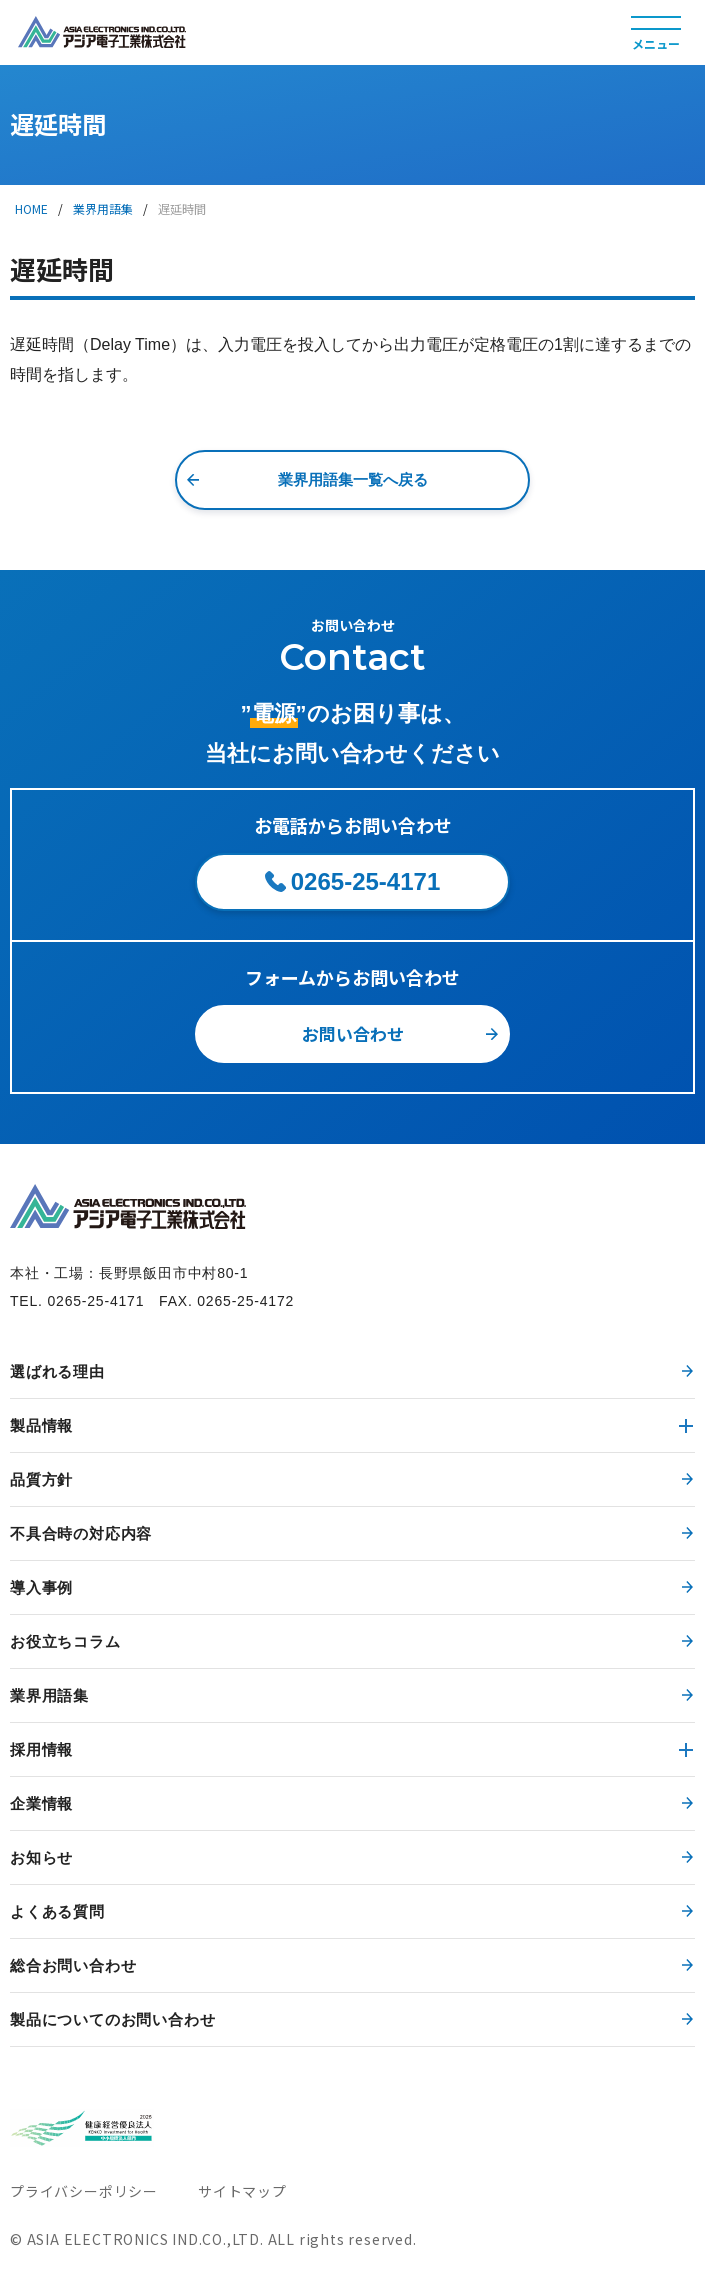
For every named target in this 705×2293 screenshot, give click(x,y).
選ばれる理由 (57, 1371)
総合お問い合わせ (73, 1965)
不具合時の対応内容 (81, 1533)
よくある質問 (57, 1911)
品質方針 (41, 1479)
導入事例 (41, 1587)
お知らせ (41, 1857)
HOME (31, 208)
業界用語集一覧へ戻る (353, 479)
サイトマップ (242, 2191)
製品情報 (41, 1425)
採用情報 (41, 1749)
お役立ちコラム (65, 1641)
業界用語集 (103, 208)
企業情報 (41, 1803)
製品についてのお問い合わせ (112, 2019)
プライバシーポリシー (84, 2191)
